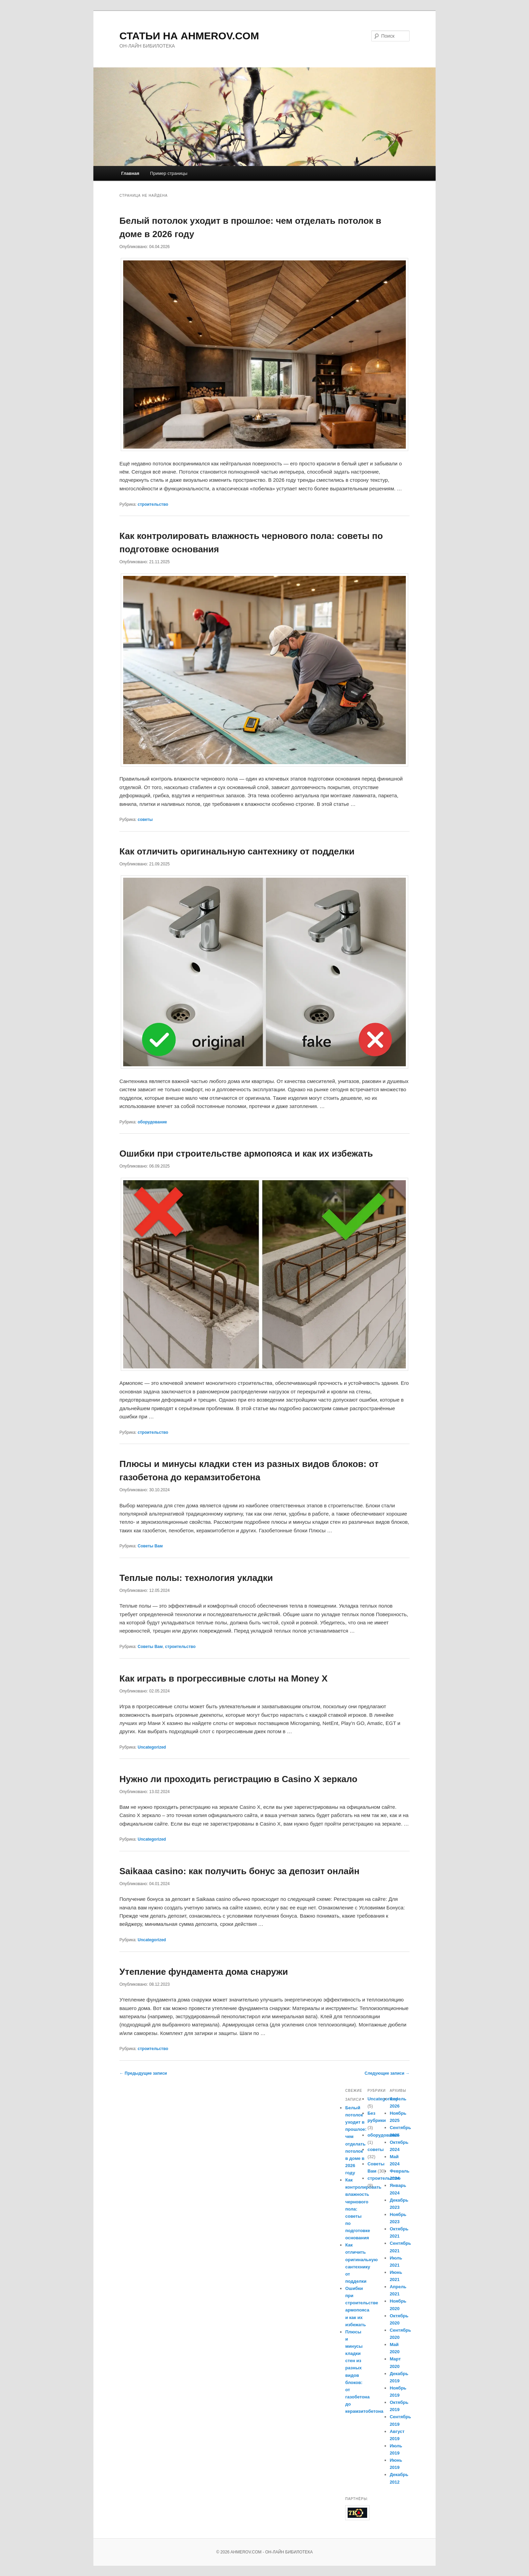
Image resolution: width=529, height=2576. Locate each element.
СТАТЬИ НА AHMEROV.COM (189, 35)
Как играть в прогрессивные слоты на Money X (223, 1678)
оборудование (152, 1122)
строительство (153, 504)
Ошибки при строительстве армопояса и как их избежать (246, 1153)
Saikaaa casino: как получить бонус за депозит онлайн (239, 1871)
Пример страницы (169, 173)
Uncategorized (152, 1747)
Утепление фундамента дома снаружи (203, 1972)
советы (145, 819)
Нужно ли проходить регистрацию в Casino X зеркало (238, 1779)
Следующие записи (387, 2073)
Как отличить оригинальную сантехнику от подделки (236, 851)
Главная (130, 173)
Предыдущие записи (143, 2073)
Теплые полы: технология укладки (196, 1578)
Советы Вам (150, 1546)
